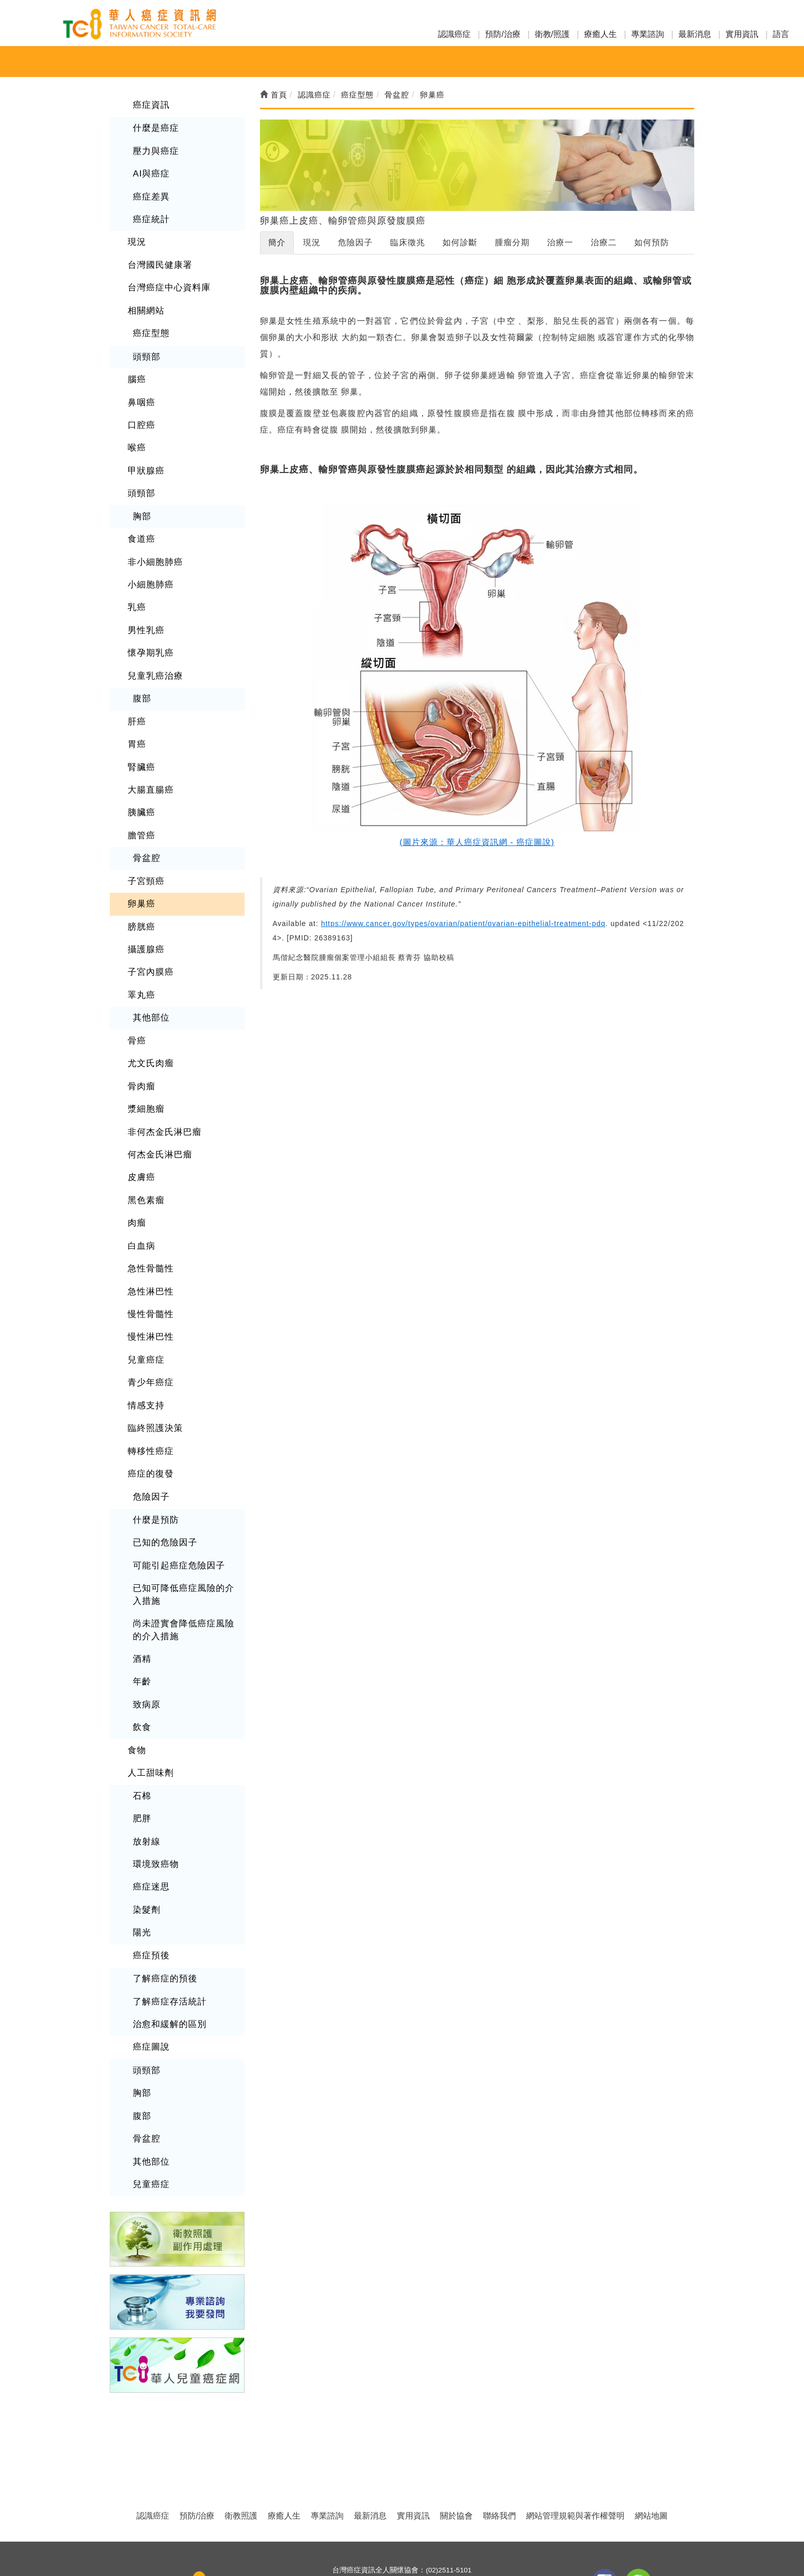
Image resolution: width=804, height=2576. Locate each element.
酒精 (141, 1602)
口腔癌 (141, 413)
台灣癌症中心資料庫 (167, 281)
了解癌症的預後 (163, 1910)
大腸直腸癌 (149, 764)
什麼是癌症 (154, 127)
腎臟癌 (141, 742)
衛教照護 (241, 2439)
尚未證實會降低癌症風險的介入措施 (181, 1574)
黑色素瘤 (145, 1160)
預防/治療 (502, 34)
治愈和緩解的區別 (168, 1954)
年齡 (141, 1624)
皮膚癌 (141, 1138)
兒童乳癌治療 (154, 655)
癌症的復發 (149, 1424)
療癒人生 (600, 34)
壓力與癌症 (154, 149)
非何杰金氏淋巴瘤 (162, 1094)
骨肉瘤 (141, 1050)
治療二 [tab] (604, 242)
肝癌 (136, 699)
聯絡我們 (499, 2439)
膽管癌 (141, 808)
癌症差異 (150, 192)
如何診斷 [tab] (460, 242)
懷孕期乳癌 (149, 632)
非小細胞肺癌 (154, 545)
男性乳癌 (145, 610)
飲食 (141, 1668)
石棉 (141, 1733)
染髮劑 (146, 1843)
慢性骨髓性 (149, 1270)
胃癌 (136, 720)
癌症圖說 (150, 1976)
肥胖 (141, 1756)
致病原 (146, 1646)
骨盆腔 (146, 831)
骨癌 (136, 1006)
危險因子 (150, 1446)
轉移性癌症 (149, 1402)
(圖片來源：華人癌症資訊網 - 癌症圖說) (476, 842)
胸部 (141, 501)
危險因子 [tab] (355, 242)
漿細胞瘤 (145, 1072)
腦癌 (136, 369)
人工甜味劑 (149, 1711)
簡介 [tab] (277, 242)
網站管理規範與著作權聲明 (575, 2439)
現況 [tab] (311, 242)
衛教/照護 (552, 34)
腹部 (141, 677)
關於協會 (456, 2439)
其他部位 (150, 984)
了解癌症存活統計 (168, 1932)
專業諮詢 (647, 34)
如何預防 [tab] (651, 242)
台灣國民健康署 (158, 258)
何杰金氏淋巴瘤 (158, 1116)
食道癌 (141, 523)
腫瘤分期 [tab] (512, 242)
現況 (136, 236)
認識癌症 (454, 34)
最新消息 (694, 34)
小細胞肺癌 (149, 567)
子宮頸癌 (145, 853)
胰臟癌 (141, 786)
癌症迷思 (150, 1822)
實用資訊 (742, 34)
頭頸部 (146, 347)
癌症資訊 (150, 104)
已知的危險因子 (163, 1490)
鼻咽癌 (141, 391)
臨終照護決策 (154, 1380)
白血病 (141, 1204)
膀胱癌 (141, 896)
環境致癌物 (154, 1800)
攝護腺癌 (145, 918)
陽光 (141, 1865)
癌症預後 (150, 1887)
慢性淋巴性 (149, 1292)
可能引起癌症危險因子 (176, 1512)
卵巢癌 (141, 874)
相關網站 (145, 302)
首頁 (273, 94)
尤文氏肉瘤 (149, 1028)
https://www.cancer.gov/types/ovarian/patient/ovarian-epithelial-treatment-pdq (463, 923)
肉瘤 (136, 1182)
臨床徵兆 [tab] (407, 242)
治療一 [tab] (560, 242)
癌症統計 (150, 214)
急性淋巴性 (149, 1248)
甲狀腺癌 (145, 457)
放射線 (146, 1778)
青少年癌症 (149, 1336)
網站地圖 (651, 2439)
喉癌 (136, 435)
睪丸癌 (141, 962)
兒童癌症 (145, 1314)
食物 (136, 1689)
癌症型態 (150, 324)
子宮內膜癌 (149, 940)
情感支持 (145, 1358)
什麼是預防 (154, 1468)
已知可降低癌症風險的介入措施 (181, 1540)
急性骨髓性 (149, 1226)
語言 (781, 34)
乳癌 (136, 588)
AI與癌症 (150, 170)
